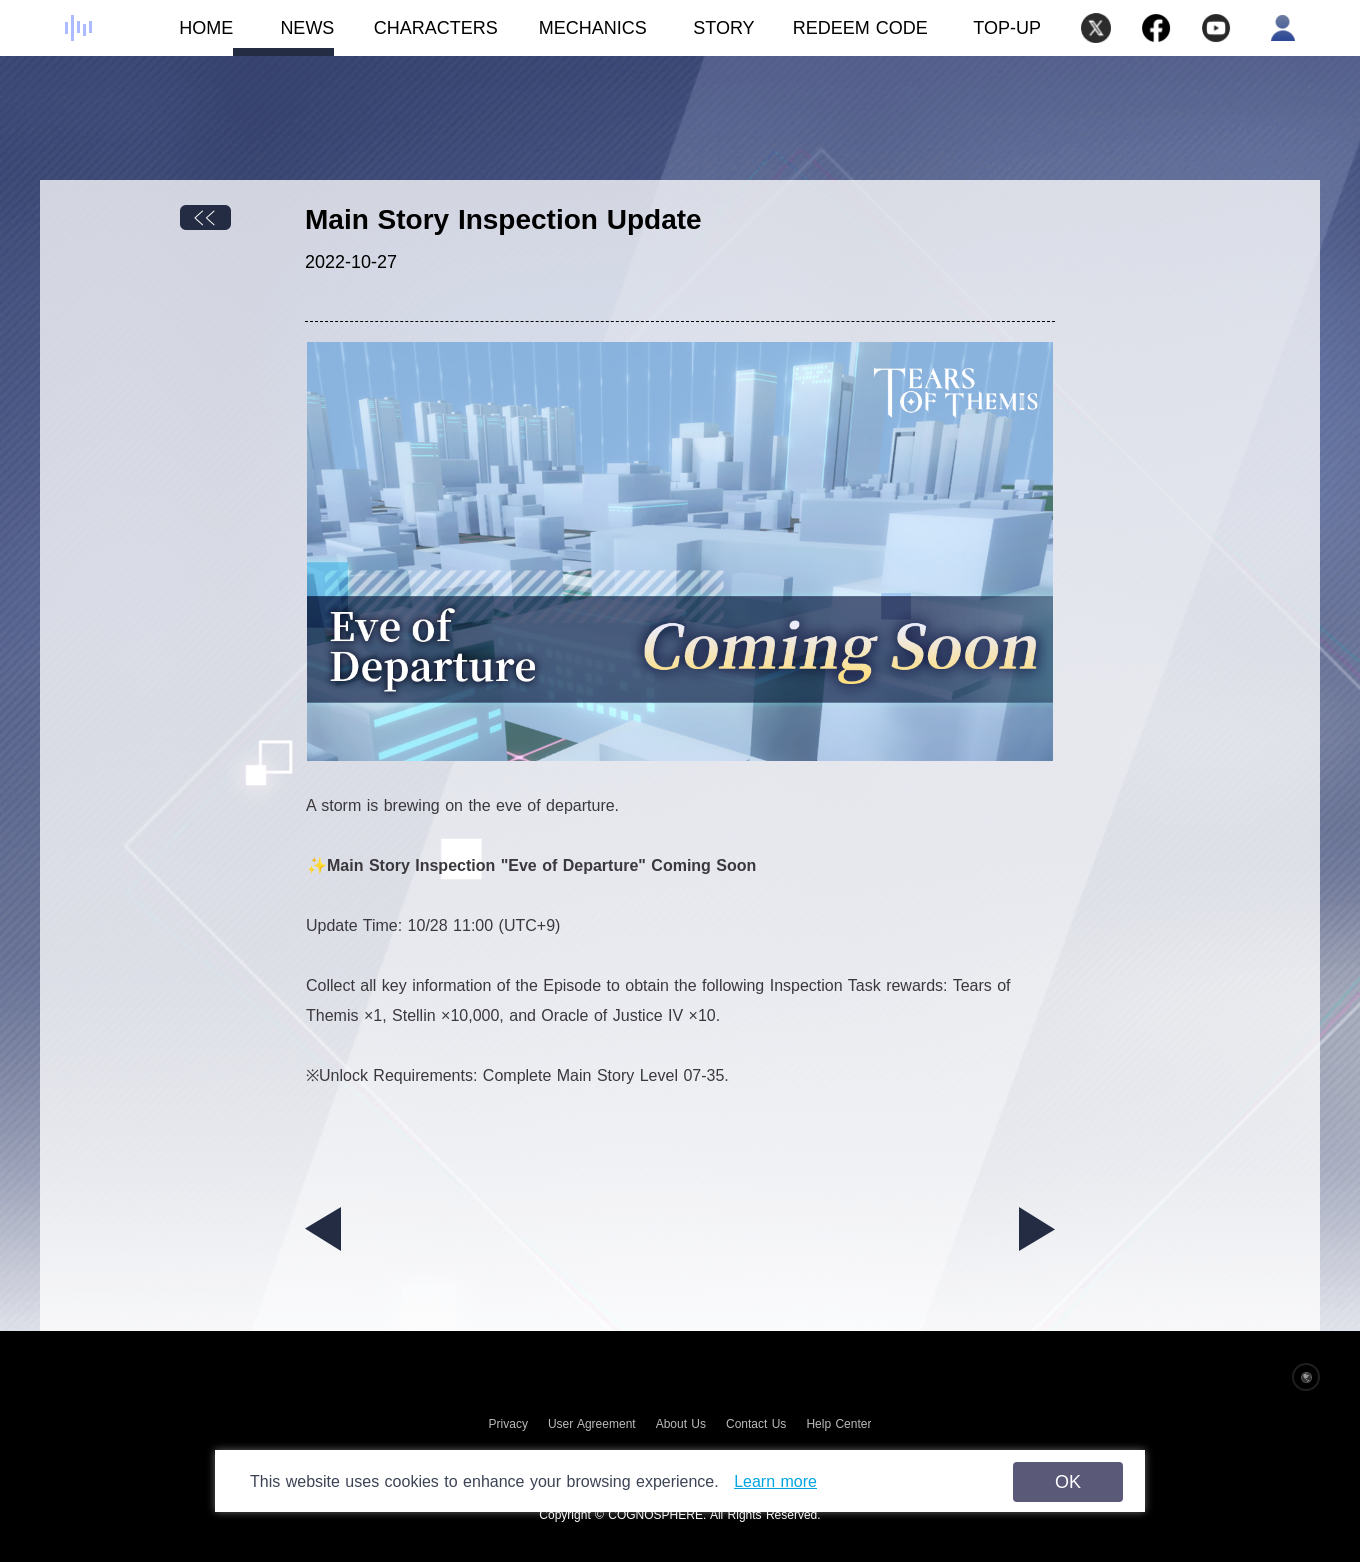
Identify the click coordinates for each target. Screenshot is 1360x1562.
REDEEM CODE (860, 28)
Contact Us (756, 1424)
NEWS (283, 37)
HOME (182, 37)
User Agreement (592, 1424)
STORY (701, 37)
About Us (681, 1424)
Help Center (838, 1424)
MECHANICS (572, 37)
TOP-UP (1007, 28)
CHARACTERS (415, 37)
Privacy (508, 1424)
